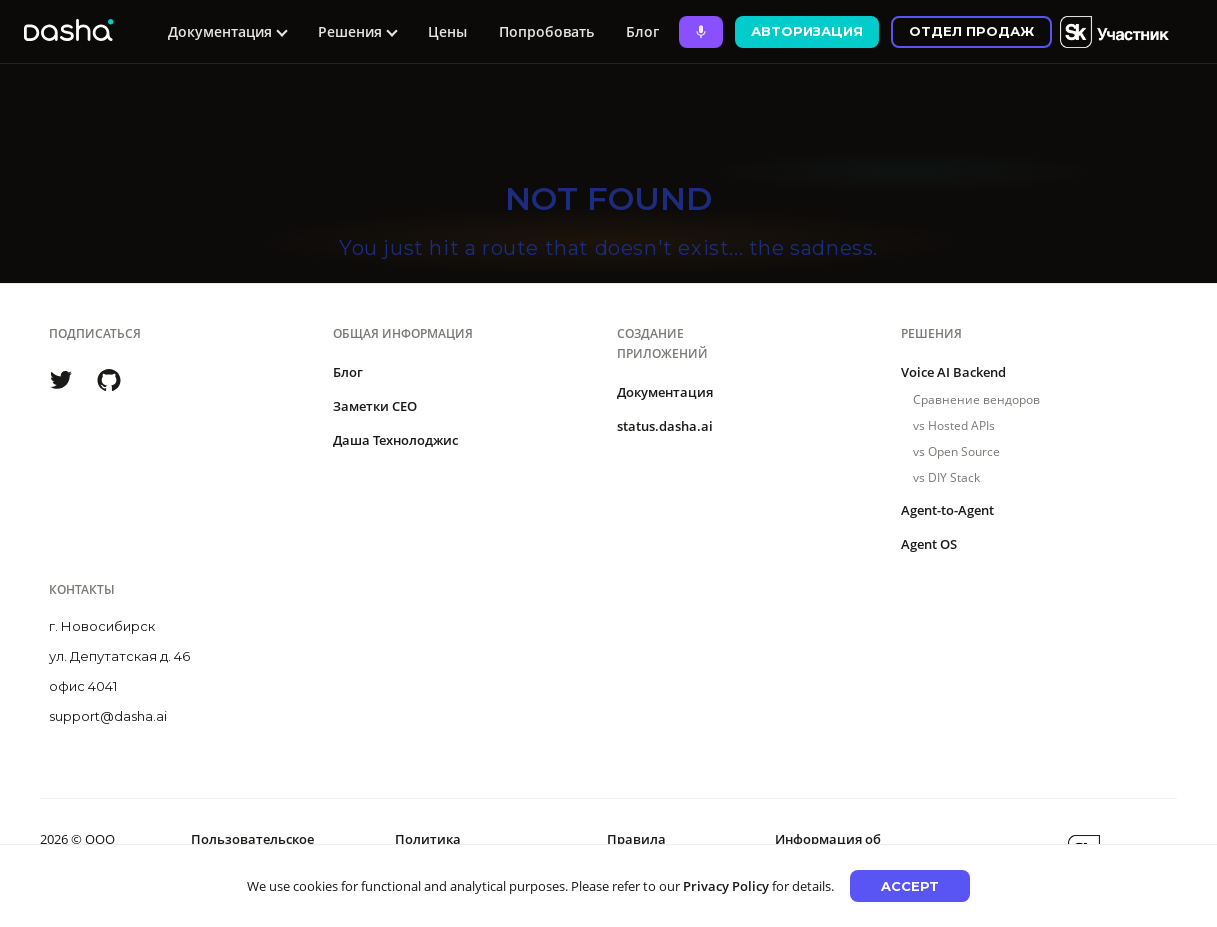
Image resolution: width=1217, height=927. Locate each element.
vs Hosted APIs (954, 425)
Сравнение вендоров (976, 399)
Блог (642, 31)
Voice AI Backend (953, 372)
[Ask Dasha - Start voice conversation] (701, 32)
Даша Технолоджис (395, 440)
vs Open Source (956, 451)
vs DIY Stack (946, 477)
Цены (447, 31)
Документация (665, 392)
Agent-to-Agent (947, 510)
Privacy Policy (726, 886)
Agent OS (929, 544)
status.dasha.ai (665, 426)
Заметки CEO (375, 406)
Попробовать (546, 31)
